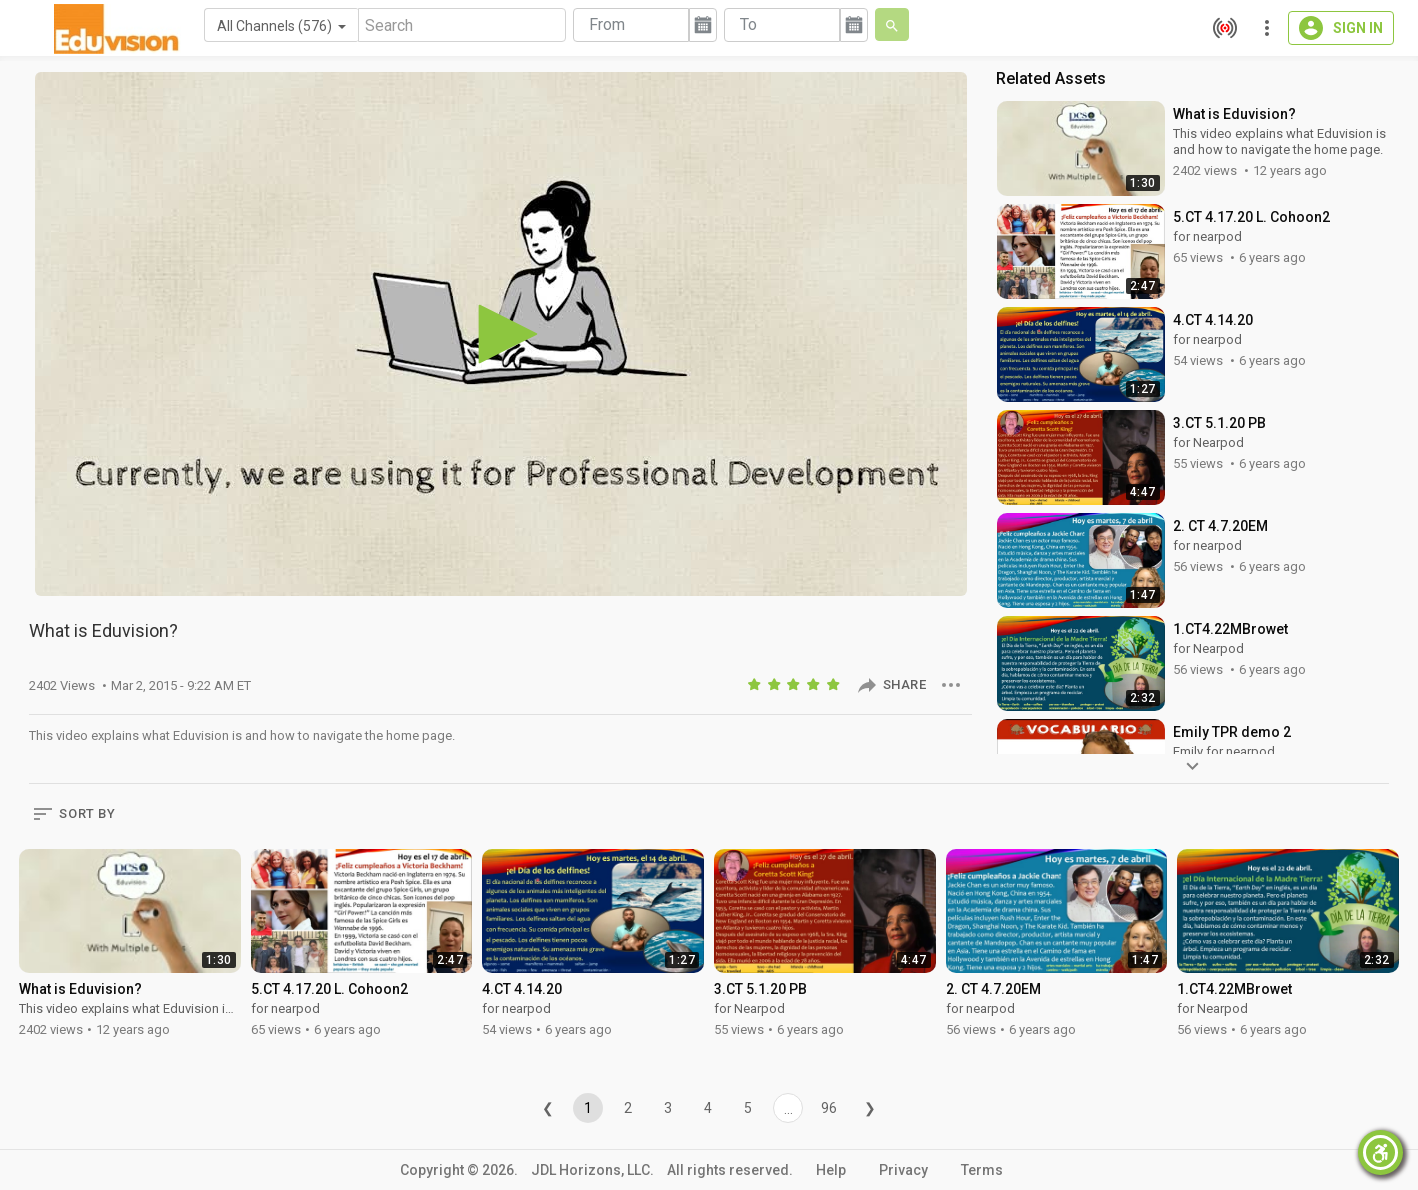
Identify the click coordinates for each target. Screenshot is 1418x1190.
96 (829, 1108)
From (607, 24)
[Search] (462, 25)
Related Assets (1051, 78)
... (788, 1109)
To (748, 24)
